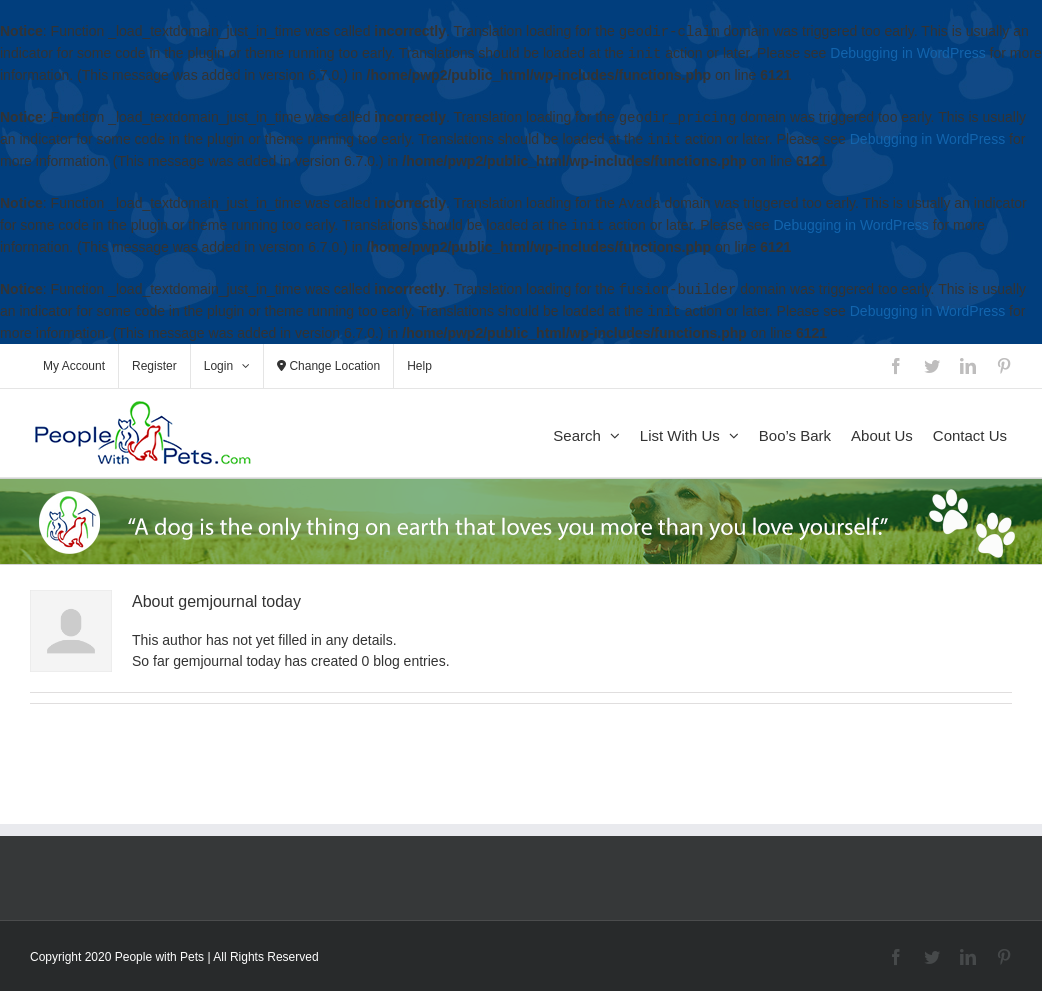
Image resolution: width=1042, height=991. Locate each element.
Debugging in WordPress (907, 54)
